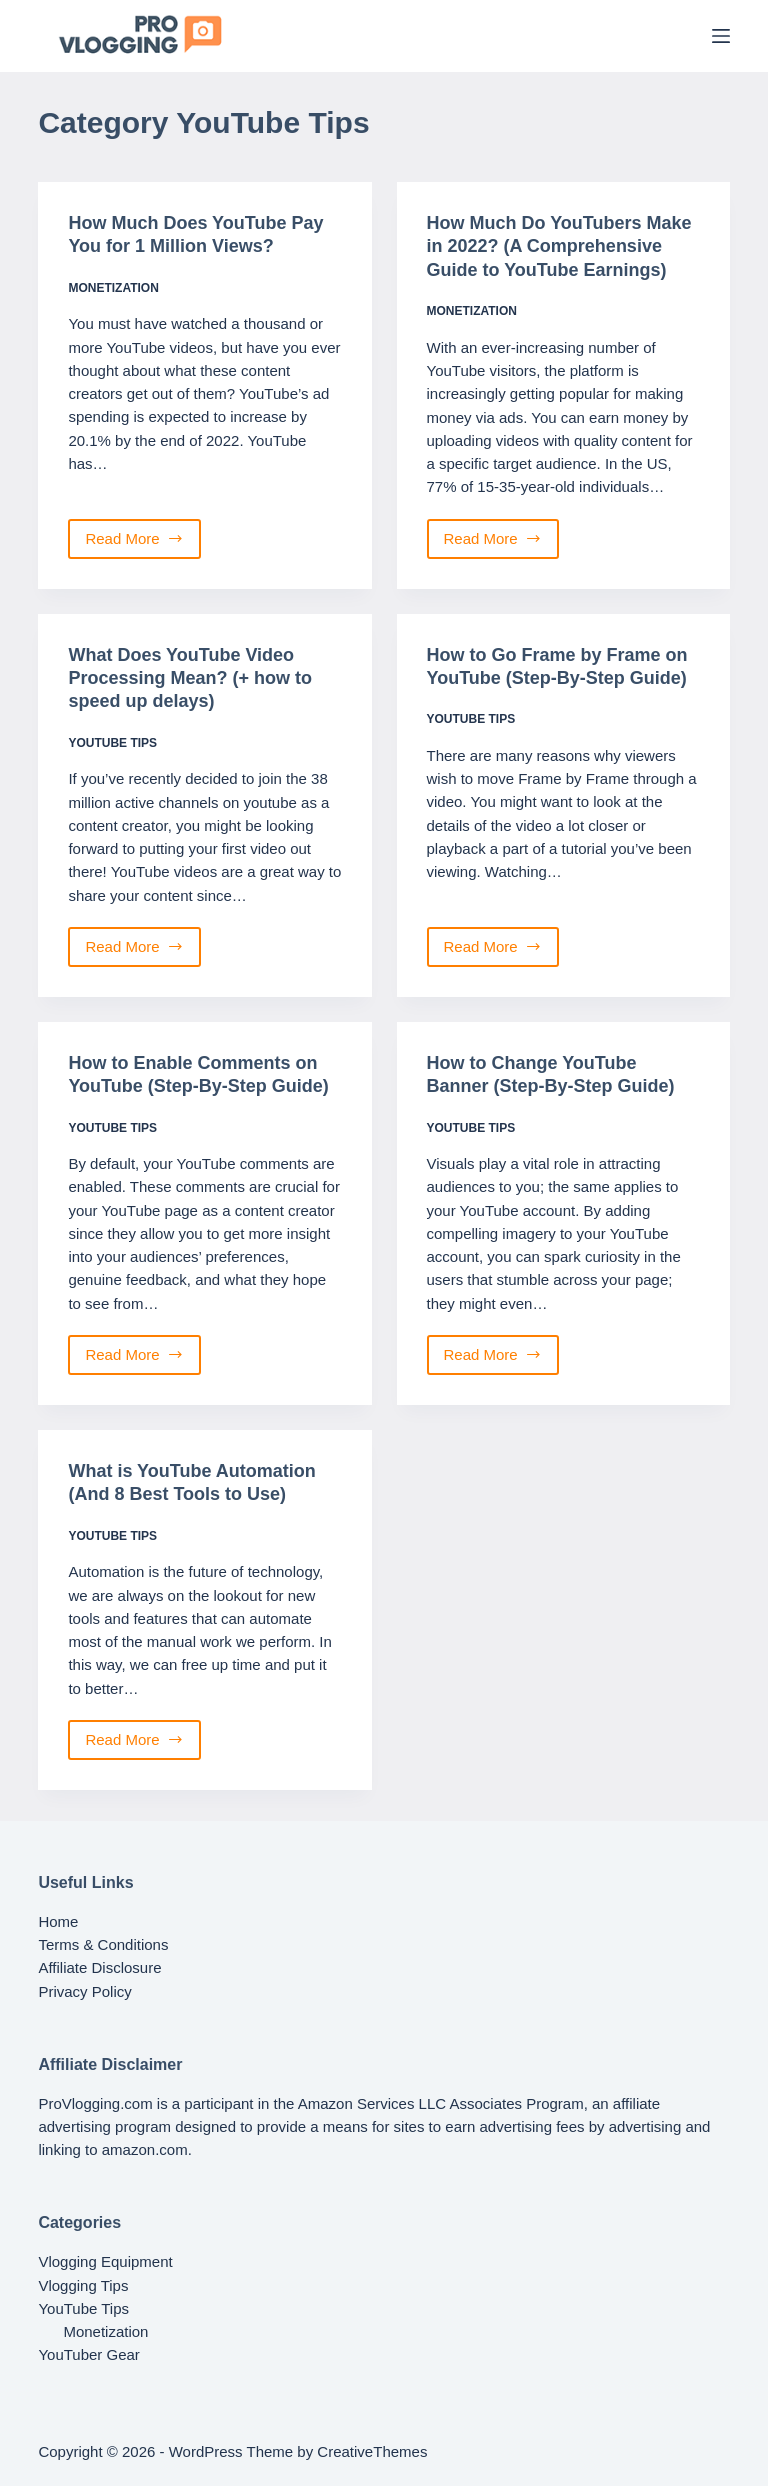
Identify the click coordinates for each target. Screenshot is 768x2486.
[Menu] (721, 36)
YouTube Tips (112, 743)
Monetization (113, 288)
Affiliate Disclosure (99, 1967)
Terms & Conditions (103, 1944)
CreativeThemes (372, 2451)
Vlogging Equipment (105, 2261)
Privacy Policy (84, 1991)
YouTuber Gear (88, 2354)
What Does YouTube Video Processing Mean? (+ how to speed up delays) (190, 678)
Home (58, 1921)
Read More (139, 544)
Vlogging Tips (83, 2285)
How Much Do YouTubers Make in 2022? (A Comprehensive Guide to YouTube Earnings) (559, 246)
